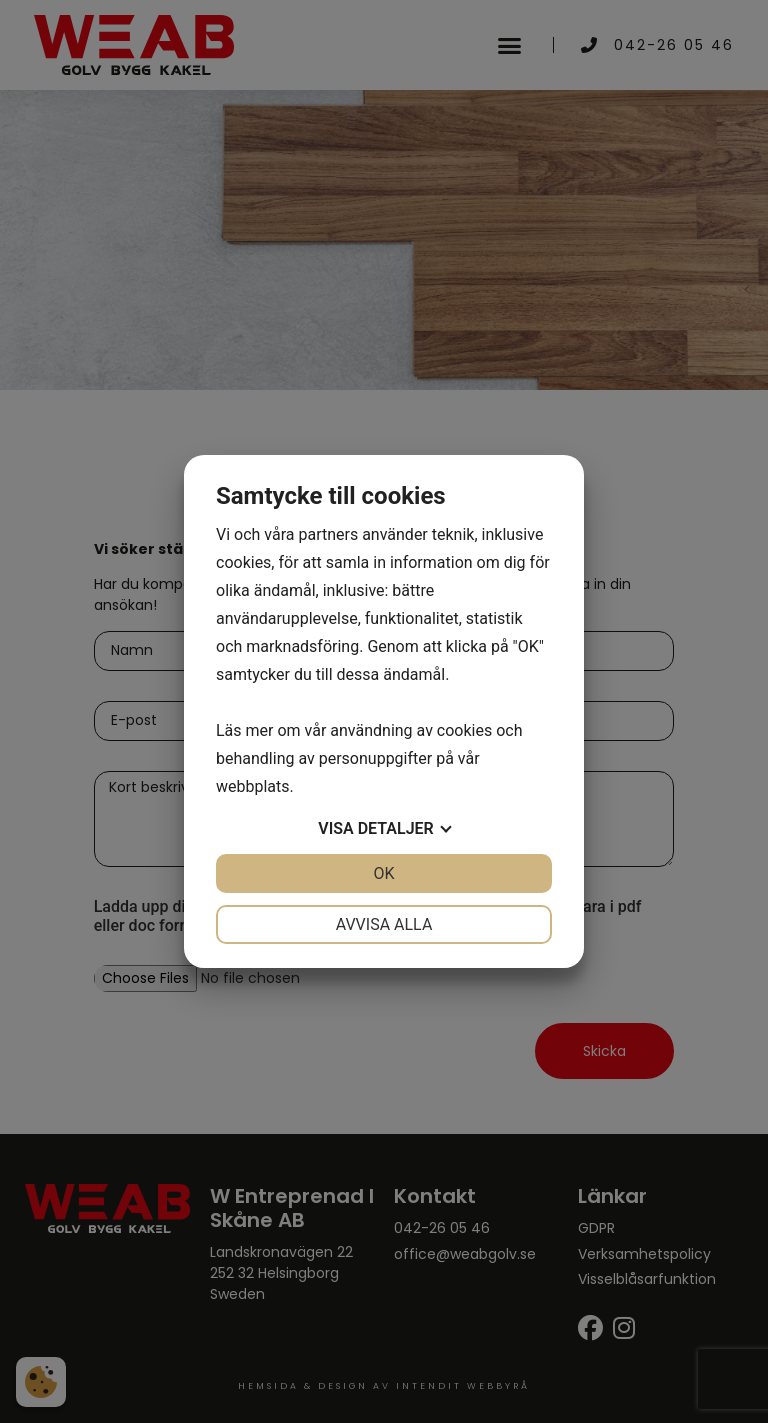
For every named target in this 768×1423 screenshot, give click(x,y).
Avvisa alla (384, 924)
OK (383, 873)
